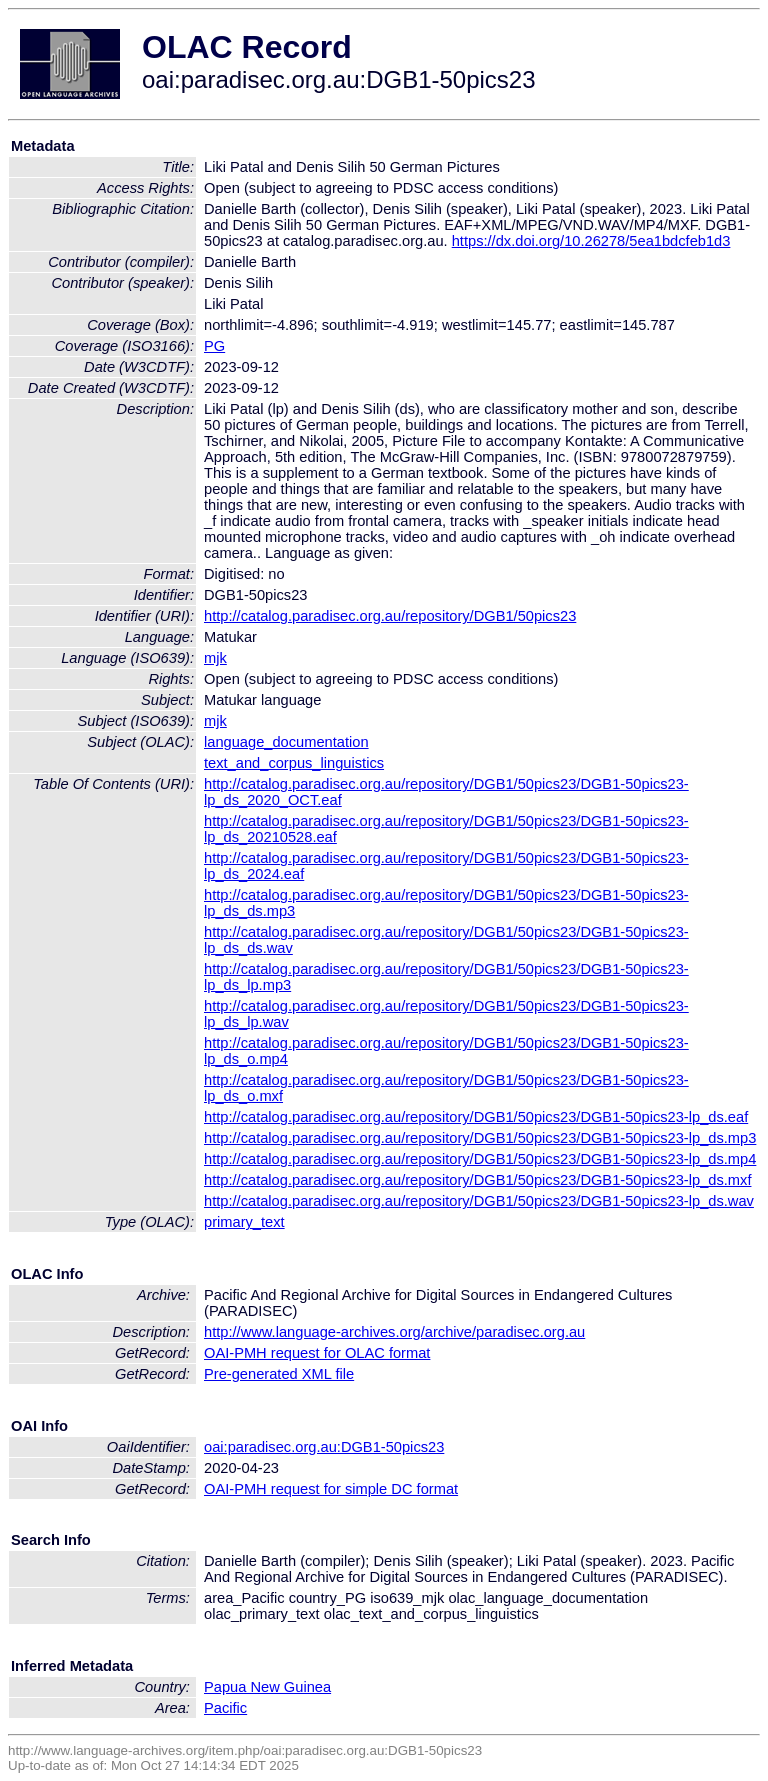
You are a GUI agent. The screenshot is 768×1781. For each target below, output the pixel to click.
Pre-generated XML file (279, 1374)
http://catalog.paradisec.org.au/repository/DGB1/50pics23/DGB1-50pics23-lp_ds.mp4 (480, 1159)
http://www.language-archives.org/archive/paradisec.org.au (394, 1332)
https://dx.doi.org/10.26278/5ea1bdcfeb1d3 (591, 241)
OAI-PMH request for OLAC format (317, 1353)
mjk (215, 658)
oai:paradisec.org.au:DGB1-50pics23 (324, 1447)
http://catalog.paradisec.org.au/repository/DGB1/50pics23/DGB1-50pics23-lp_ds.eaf (476, 1117)
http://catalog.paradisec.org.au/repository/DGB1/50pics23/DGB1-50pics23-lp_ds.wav (479, 1201)
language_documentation (286, 742)
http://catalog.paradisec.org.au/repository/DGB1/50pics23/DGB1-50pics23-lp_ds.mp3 (480, 1138)
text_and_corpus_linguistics (294, 763)
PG (214, 346)
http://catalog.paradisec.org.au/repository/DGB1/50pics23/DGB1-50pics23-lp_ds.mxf (477, 1180)
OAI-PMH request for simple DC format (331, 1489)
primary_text (244, 1222)
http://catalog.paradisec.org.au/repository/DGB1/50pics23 (390, 616)
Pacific (225, 1708)
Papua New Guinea (267, 1687)
